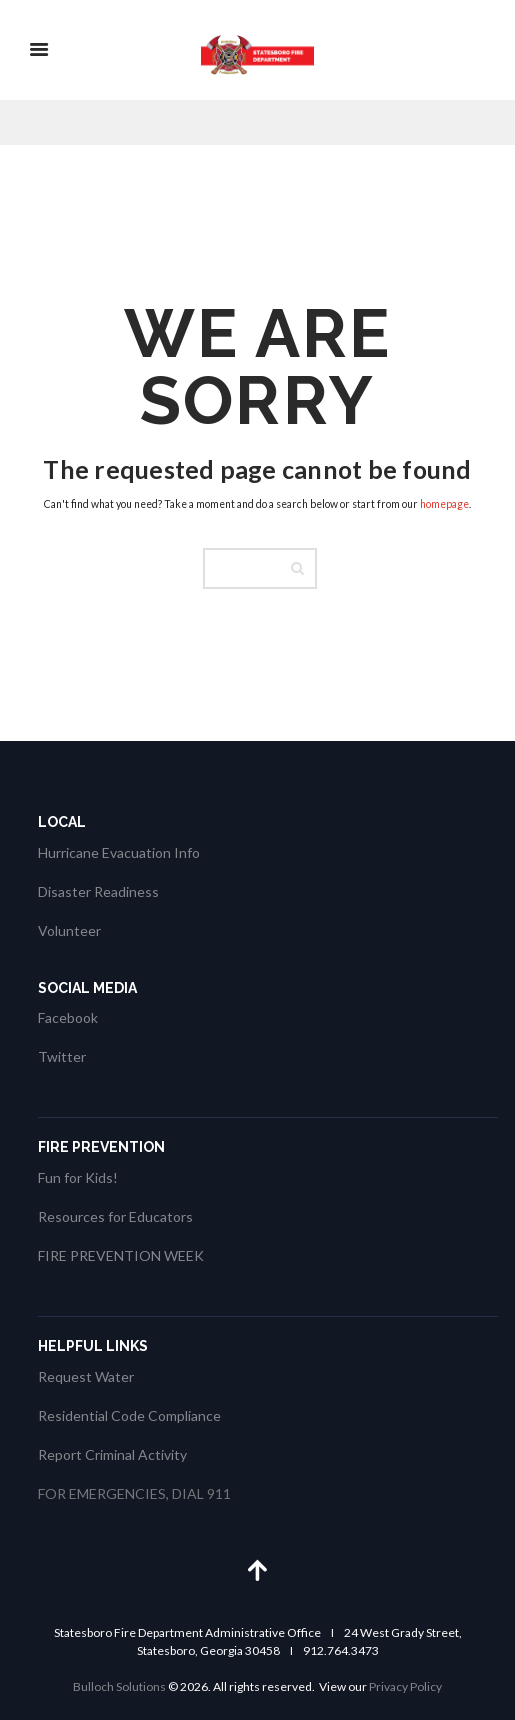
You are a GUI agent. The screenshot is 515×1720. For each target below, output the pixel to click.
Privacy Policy (405, 1686)
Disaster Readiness (98, 891)
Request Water (86, 1376)
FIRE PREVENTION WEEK (121, 1255)
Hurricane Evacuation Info (119, 852)
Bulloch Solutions (119, 1686)
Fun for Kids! (78, 1177)
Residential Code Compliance (129, 1415)
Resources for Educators (115, 1216)
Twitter (62, 1056)
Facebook (68, 1017)
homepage (444, 504)
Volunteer (69, 930)
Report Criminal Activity (112, 1454)
